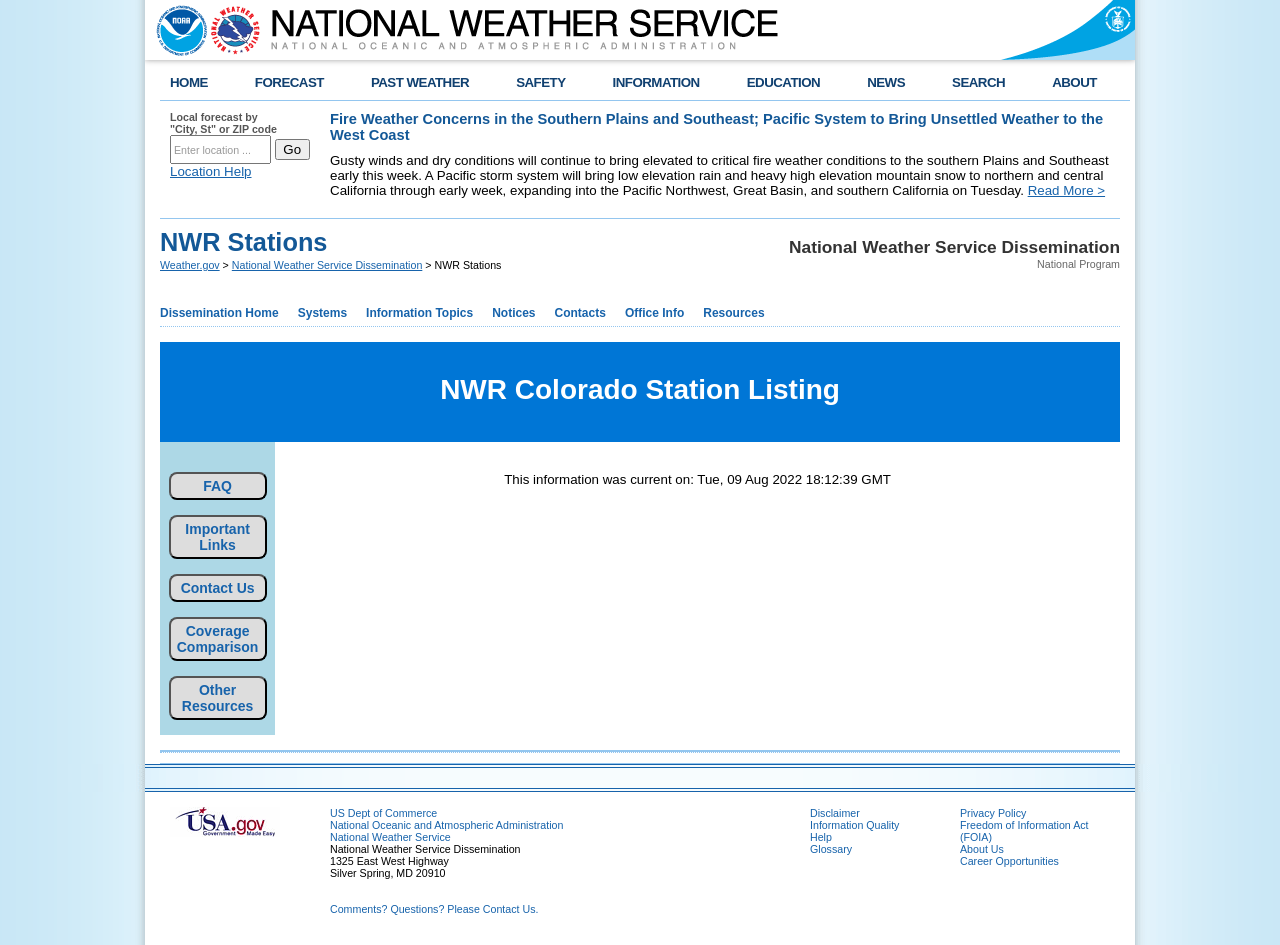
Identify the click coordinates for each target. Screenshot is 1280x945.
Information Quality (854, 825)
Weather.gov (190, 265)
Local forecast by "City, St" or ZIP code (223, 123)
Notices (513, 313)
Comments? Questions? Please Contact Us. (434, 909)
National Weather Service (390, 837)
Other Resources (218, 698)
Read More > (1066, 190)
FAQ (217, 486)
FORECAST (289, 82)
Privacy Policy (993, 813)
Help (821, 837)
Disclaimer (835, 813)
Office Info (654, 313)
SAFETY (540, 82)
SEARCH (978, 82)
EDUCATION (783, 82)
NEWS (886, 82)
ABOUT (1074, 82)
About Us (982, 849)
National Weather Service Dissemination (327, 265)
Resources (733, 313)
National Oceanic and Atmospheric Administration (446, 825)
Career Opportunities (1009, 861)
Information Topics (419, 313)
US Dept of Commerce (383, 813)
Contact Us (218, 588)
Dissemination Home (219, 313)
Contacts (580, 313)
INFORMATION (656, 82)
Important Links (217, 537)
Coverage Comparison (218, 639)
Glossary (831, 849)
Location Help (211, 171)
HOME (189, 82)
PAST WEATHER (420, 82)
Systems (322, 313)
